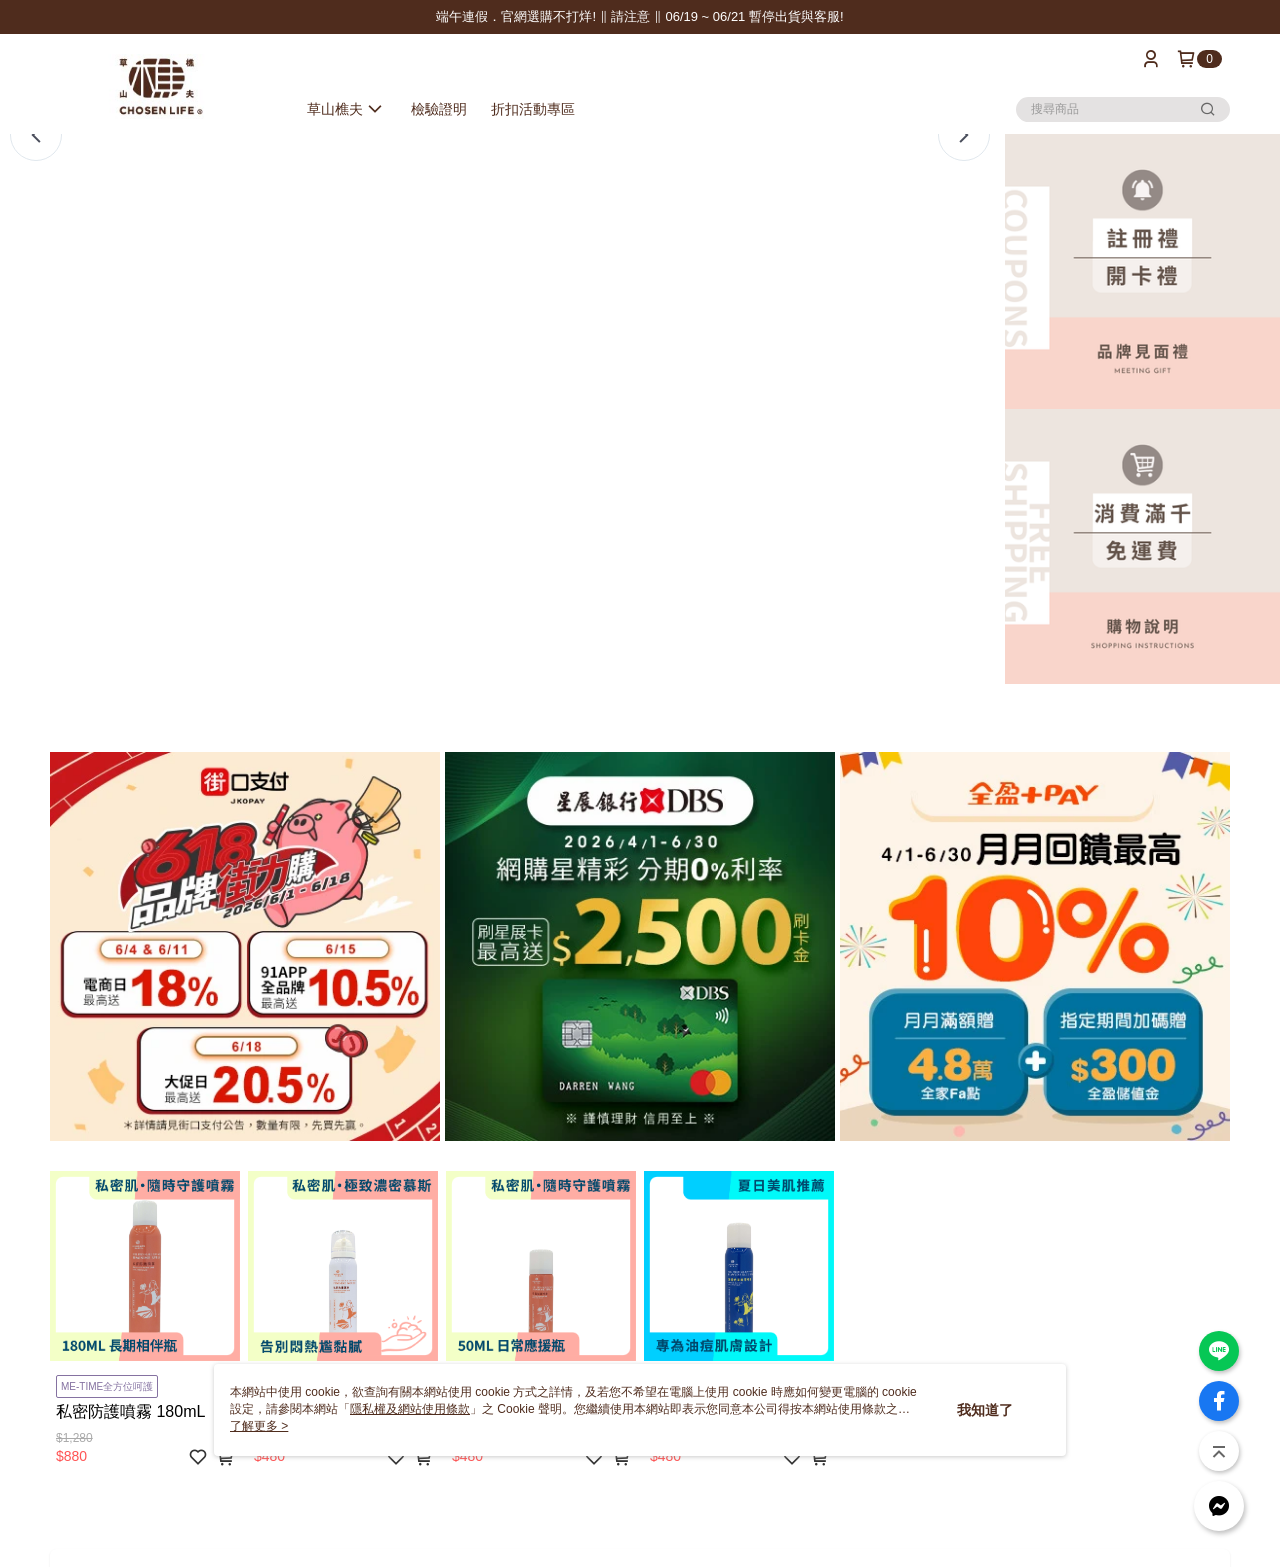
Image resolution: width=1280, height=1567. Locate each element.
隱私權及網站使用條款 (410, 1409)
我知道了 (985, 1410)
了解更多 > (259, 1426)
